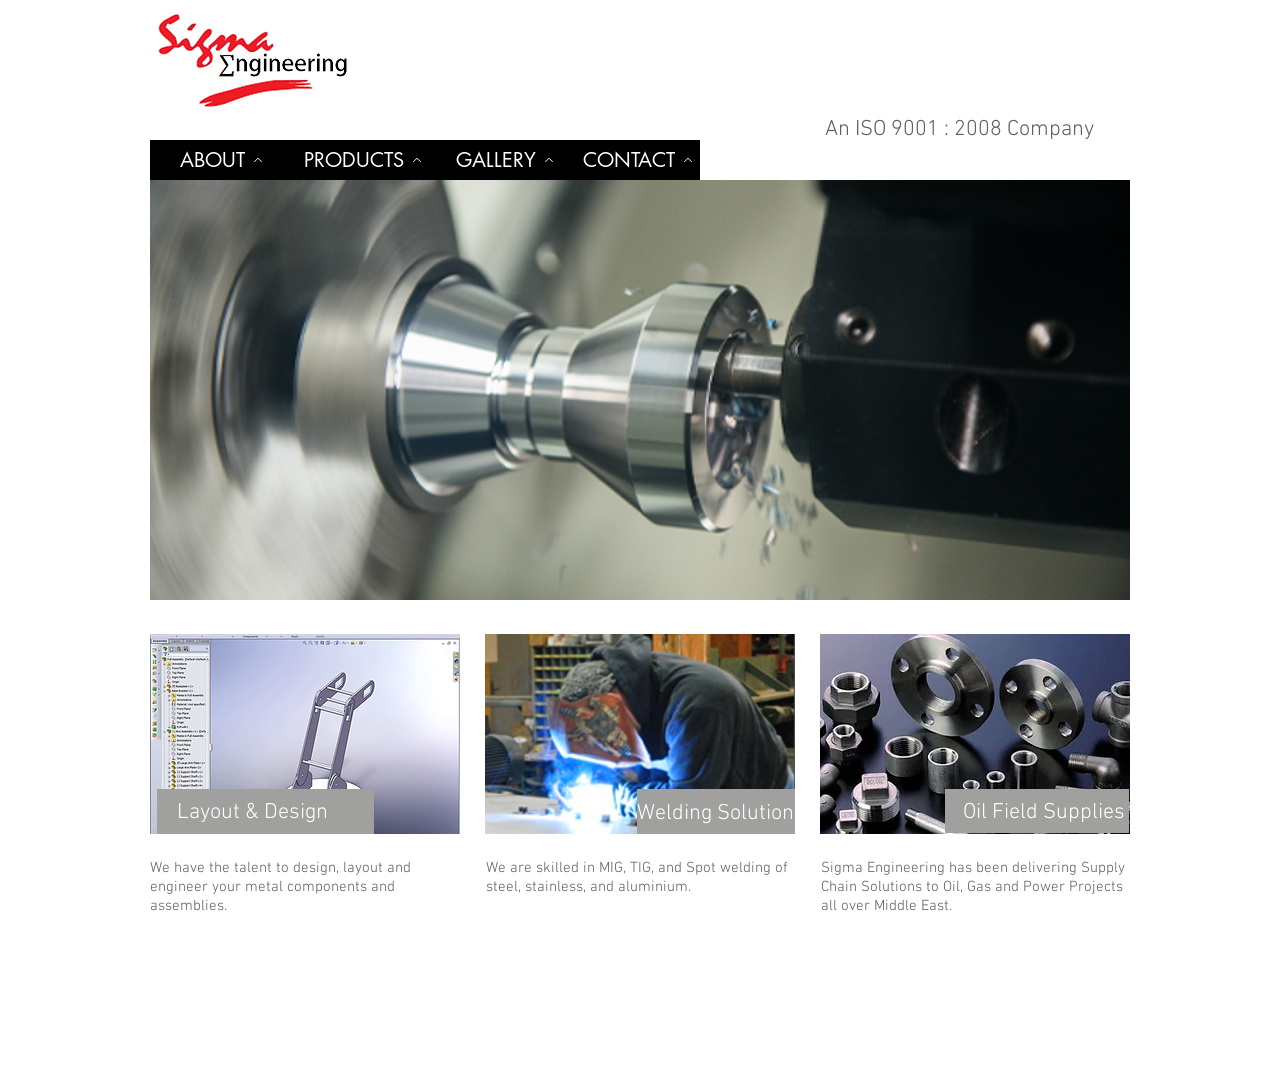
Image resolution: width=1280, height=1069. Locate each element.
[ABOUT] (221, 160)
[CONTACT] (638, 160)
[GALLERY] (505, 160)
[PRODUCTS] (363, 160)
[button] (640, 390)
